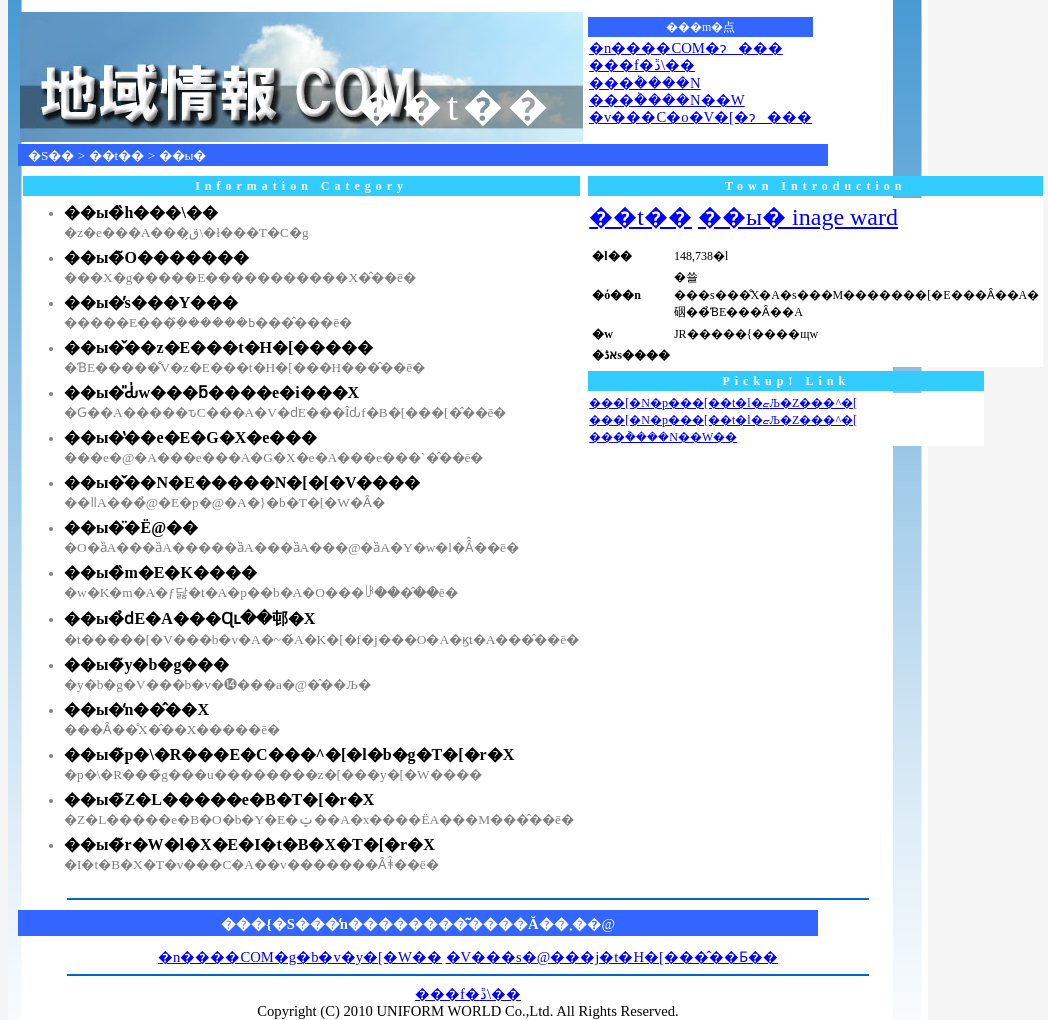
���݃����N (645, 83)
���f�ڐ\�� (642, 65)
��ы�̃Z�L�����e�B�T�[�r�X (219, 799)
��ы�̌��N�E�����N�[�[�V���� (242, 482)
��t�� (117, 155)
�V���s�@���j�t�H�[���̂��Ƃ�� (612, 957)
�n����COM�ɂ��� (686, 48)
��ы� (183, 155)
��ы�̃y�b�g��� (146, 664)
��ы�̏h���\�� (141, 212)
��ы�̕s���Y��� (151, 302)
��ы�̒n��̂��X (136, 709)
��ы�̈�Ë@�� (131, 527)
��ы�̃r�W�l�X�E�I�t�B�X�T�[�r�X (249, 844)
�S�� (51, 155)
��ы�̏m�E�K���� (160, 572)
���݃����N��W (666, 100)
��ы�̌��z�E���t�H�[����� (218, 347)
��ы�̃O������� (156, 257)
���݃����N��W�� (663, 437)
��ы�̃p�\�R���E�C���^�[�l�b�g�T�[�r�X (289, 754)
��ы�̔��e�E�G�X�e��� (190, 437)
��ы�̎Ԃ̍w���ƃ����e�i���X (211, 392)
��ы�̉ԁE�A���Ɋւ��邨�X (189, 618)
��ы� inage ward (798, 217)
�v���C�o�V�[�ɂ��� (700, 117)
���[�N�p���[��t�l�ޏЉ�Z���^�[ (723, 403)
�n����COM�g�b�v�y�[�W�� (300, 957)
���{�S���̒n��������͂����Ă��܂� (404, 924)
